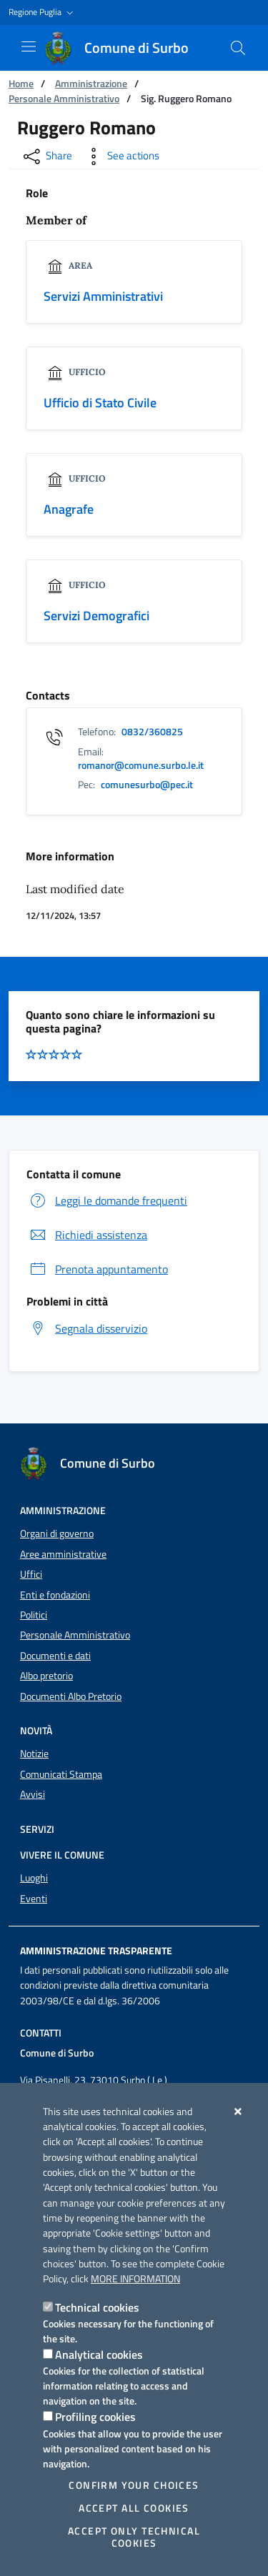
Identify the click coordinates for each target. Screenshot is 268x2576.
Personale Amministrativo (64, 98)
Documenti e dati (55, 1656)
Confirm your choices (134, 2485)
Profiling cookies (95, 2416)
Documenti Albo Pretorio (70, 1696)
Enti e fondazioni (55, 1595)
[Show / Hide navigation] (28, 46)
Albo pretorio (46, 1676)
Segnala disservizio (86, 1328)
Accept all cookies (134, 2508)
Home (21, 83)
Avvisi (32, 1794)
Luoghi (34, 1878)
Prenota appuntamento (97, 1269)
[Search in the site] (238, 47)
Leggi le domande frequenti (106, 1200)
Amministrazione (91, 83)
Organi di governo (57, 1533)
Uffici (31, 1574)
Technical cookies (97, 2307)
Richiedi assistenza (86, 1234)
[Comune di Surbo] (125, 48)
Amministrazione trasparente (96, 1951)
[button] (42, 12)
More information (135, 2279)
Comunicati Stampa (61, 1774)
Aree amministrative (63, 1554)
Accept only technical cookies (134, 2536)
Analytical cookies (99, 2354)
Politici (33, 1615)
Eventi (33, 1898)
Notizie (34, 1753)
